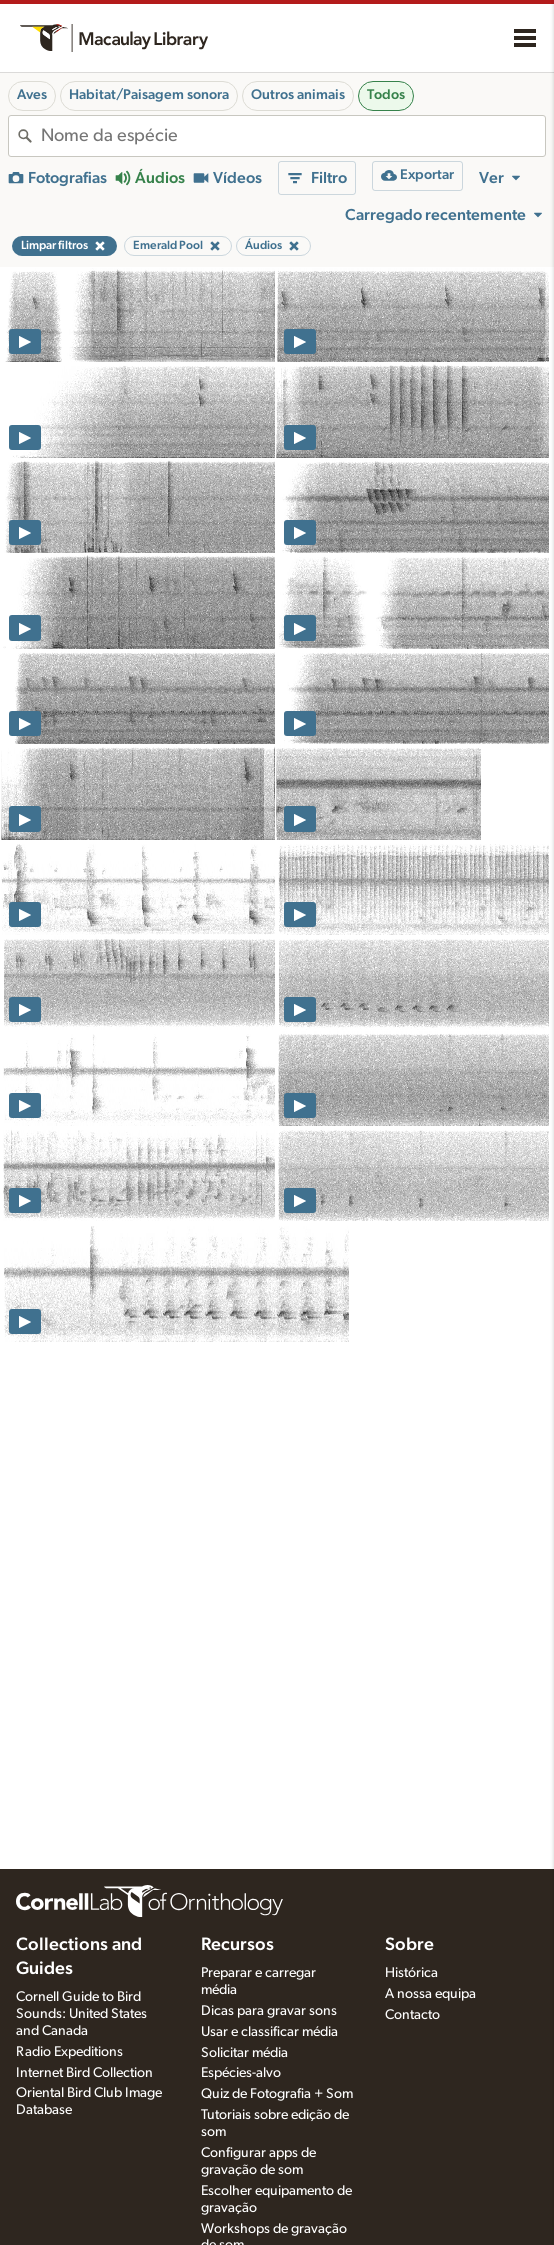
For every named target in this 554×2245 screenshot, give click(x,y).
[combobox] (293, 136)
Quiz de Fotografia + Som (277, 2094)
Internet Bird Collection (84, 2073)
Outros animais (298, 95)
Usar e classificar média (269, 2032)
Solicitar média (244, 2053)
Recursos (237, 1945)
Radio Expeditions (69, 2052)
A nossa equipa (430, 1994)
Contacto (412, 2015)
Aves (32, 95)
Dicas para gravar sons (269, 2011)
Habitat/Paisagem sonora (149, 95)
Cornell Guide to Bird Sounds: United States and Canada (81, 2014)
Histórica (411, 1973)
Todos (386, 95)
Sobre (409, 1945)
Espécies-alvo (241, 2073)
